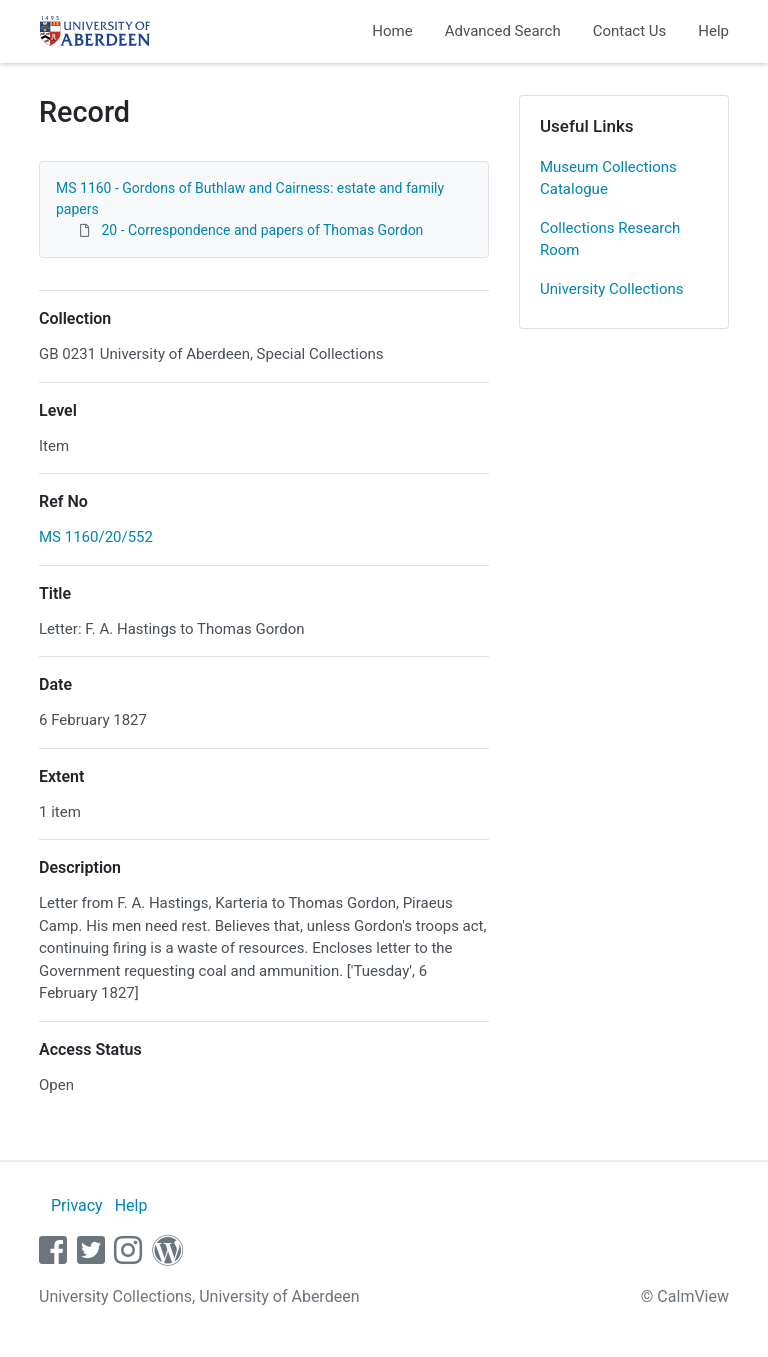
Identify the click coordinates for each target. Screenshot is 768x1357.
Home (392, 31)
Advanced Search (503, 31)
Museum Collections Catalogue (608, 178)
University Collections (612, 289)
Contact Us (630, 31)
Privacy (77, 1205)
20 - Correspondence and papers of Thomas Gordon (262, 230)
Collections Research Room (610, 239)
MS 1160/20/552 (96, 537)
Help (713, 31)
